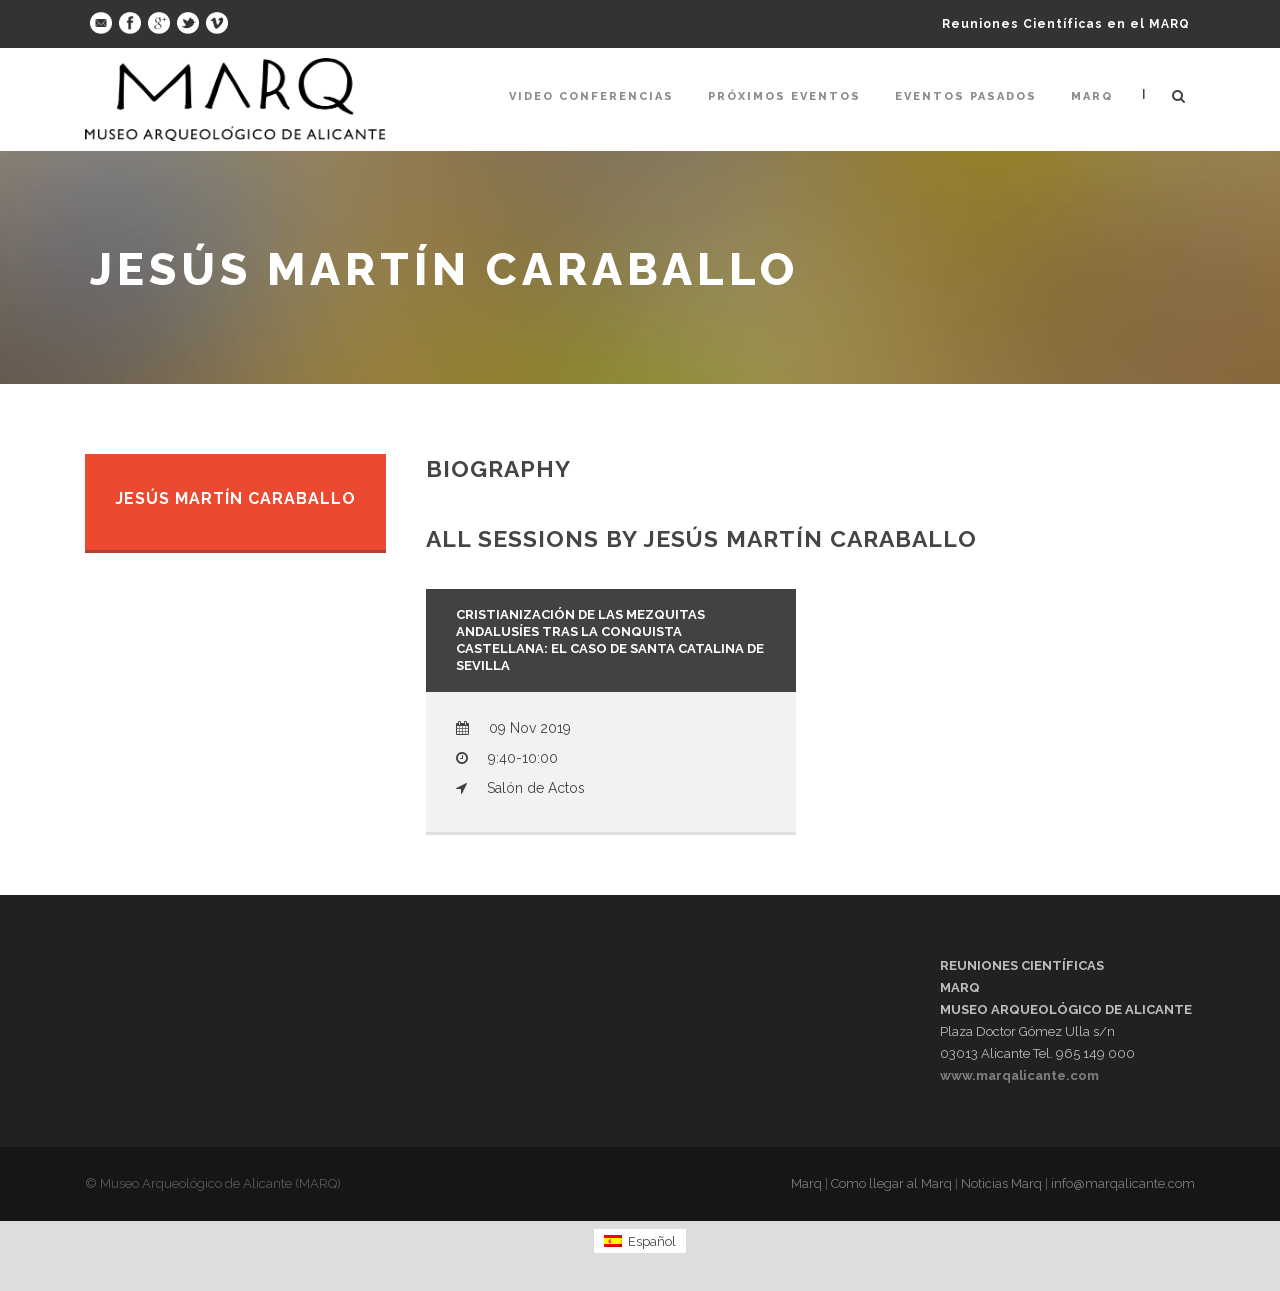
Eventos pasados (966, 96)
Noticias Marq (1001, 1183)
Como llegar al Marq (891, 1183)
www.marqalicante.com (1019, 1075)
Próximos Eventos (784, 96)
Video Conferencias (591, 96)
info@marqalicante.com (1123, 1183)
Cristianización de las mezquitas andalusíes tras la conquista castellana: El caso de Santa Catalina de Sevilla (610, 640)
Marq (1092, 96)
